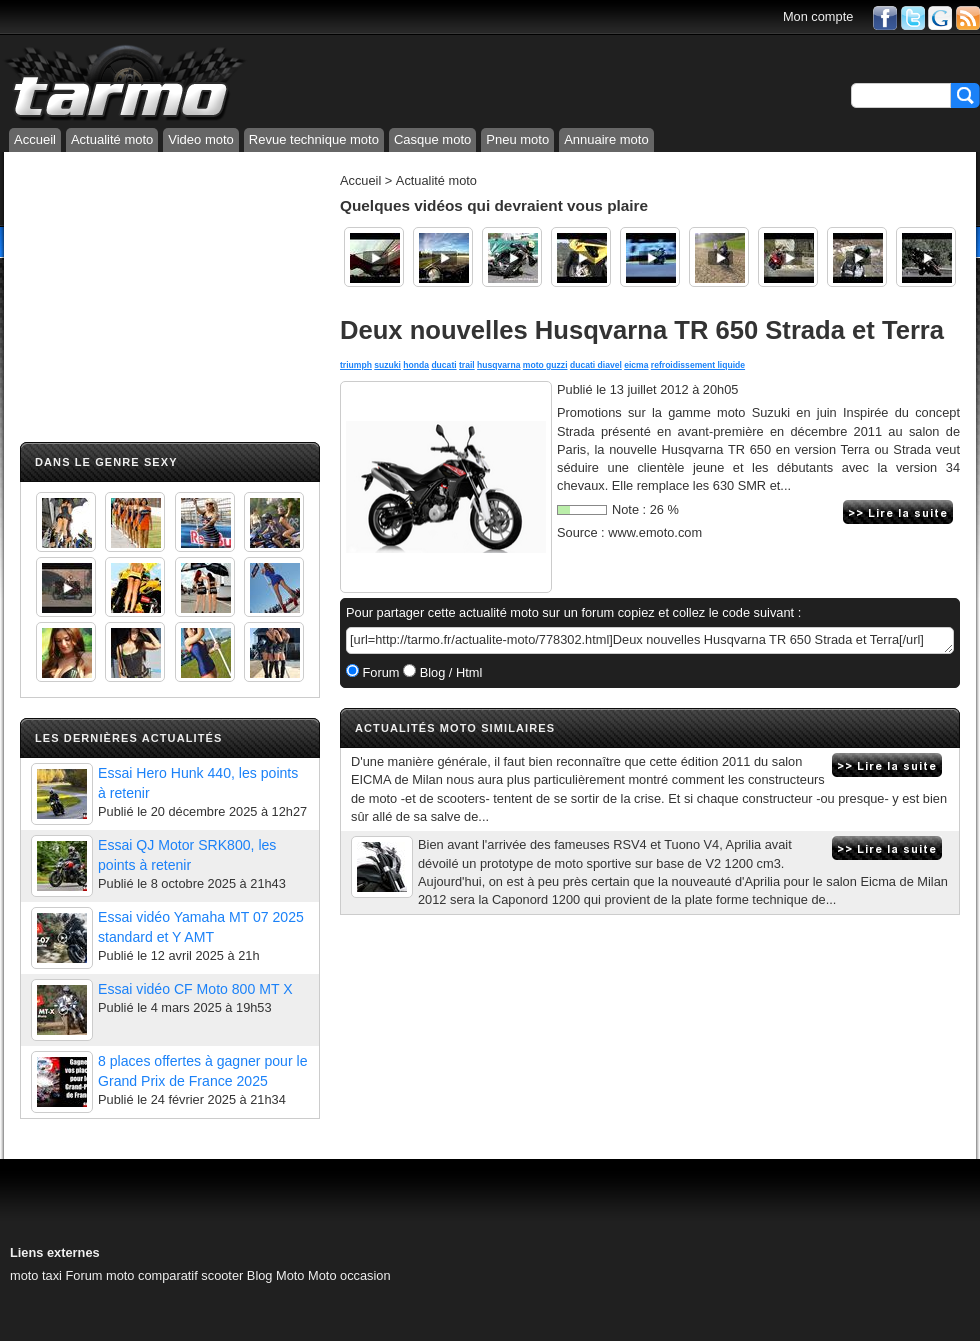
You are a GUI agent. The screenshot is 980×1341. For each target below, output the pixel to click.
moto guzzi (545, 365)
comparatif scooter (190, 1275)
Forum (379, 672)
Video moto (201, 139)
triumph (356, 365)
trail (467, 365)
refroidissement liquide (698, 365)
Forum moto (99, 1275)
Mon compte (818, 16)
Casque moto (432, 139)
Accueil (35, 139)
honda (416, 365)
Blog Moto (276, 1275)
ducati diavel (596, 365)
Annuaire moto (606, 139)
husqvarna (498, 365)
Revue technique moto (314, 139)
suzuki (387, 365)
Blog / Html (449, 672)
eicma (636, 365)
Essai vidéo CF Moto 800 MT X (195, 989)
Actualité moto (112, 139)
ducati (443, 365)
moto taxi (36, 1275)
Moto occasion (349, 1275)
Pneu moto (517, 139)
